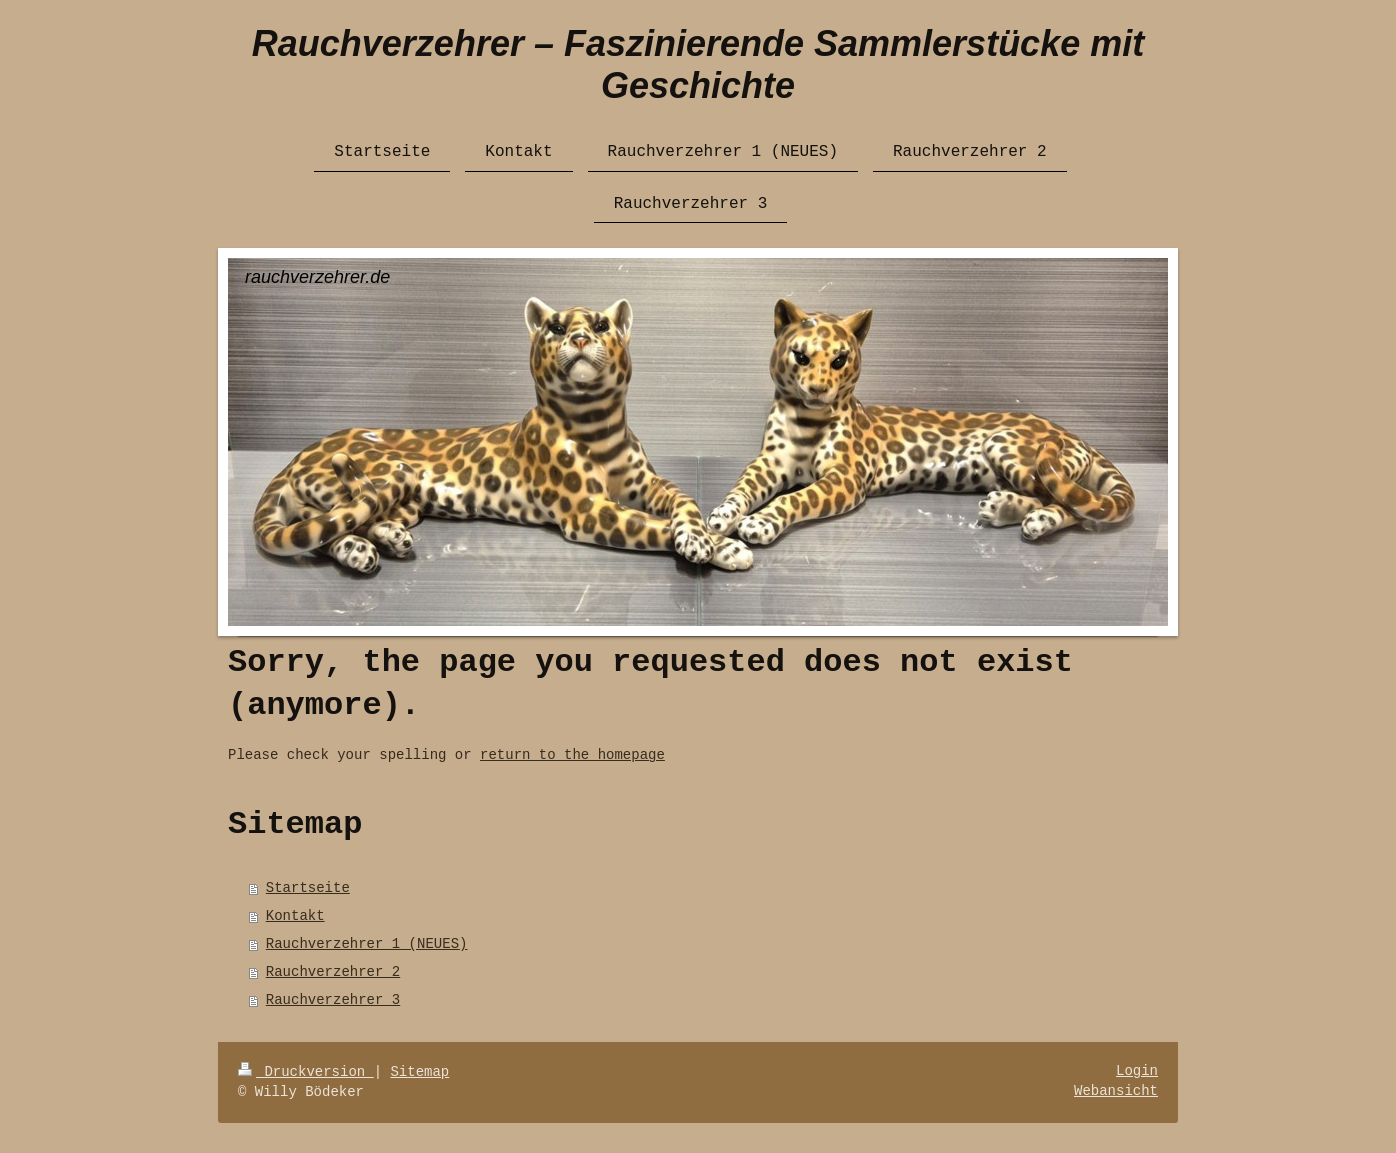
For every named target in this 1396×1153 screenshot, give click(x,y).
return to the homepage (572, 755)
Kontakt (295, 916)
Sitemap (419, 1072)
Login (1137, 1071)
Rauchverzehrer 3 (333, 1000)
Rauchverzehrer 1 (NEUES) (367, 944)
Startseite (308, 888)
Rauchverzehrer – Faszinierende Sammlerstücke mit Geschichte (698, 64)
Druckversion (306, 1072)
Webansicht (1116, 1091)
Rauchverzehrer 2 (333, 972)
